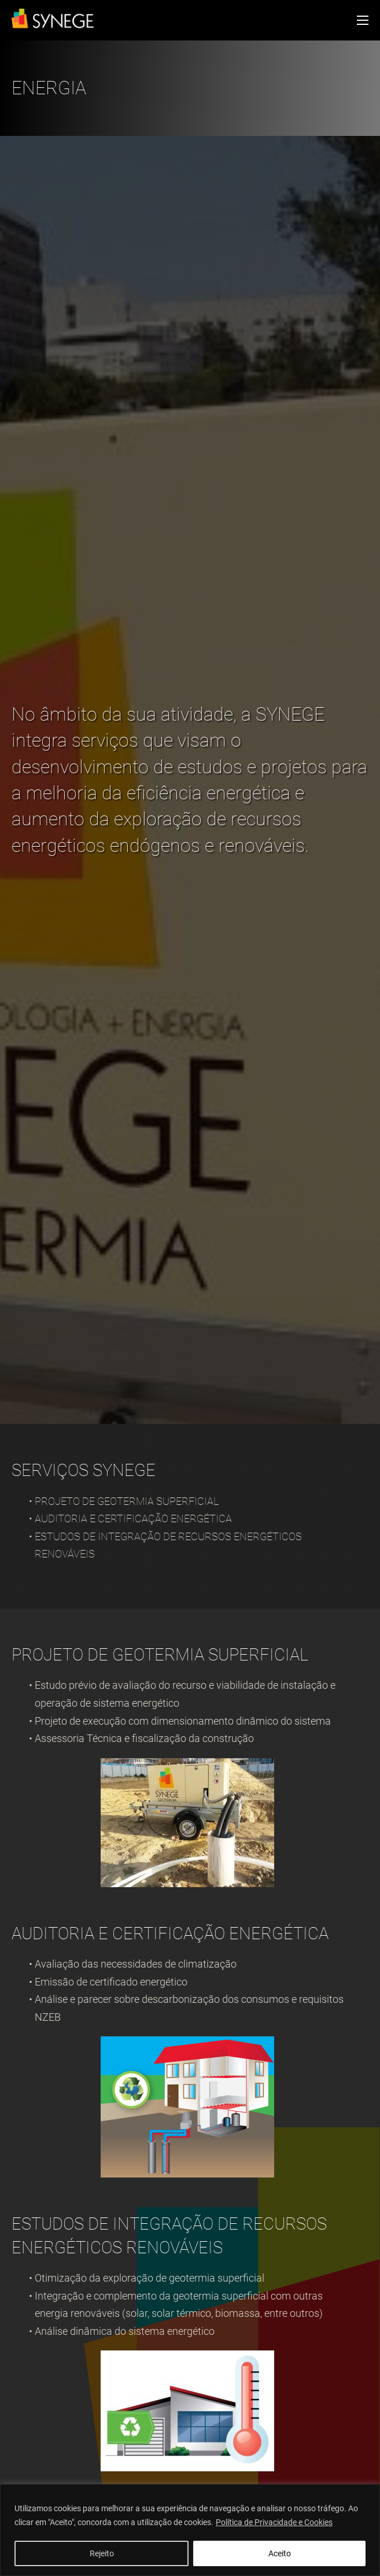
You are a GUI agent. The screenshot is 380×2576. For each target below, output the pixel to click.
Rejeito (102, 2553)
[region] (190, 2530)
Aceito (279, 2553)
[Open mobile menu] (362, 20)
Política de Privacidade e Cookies (274, 2522)
